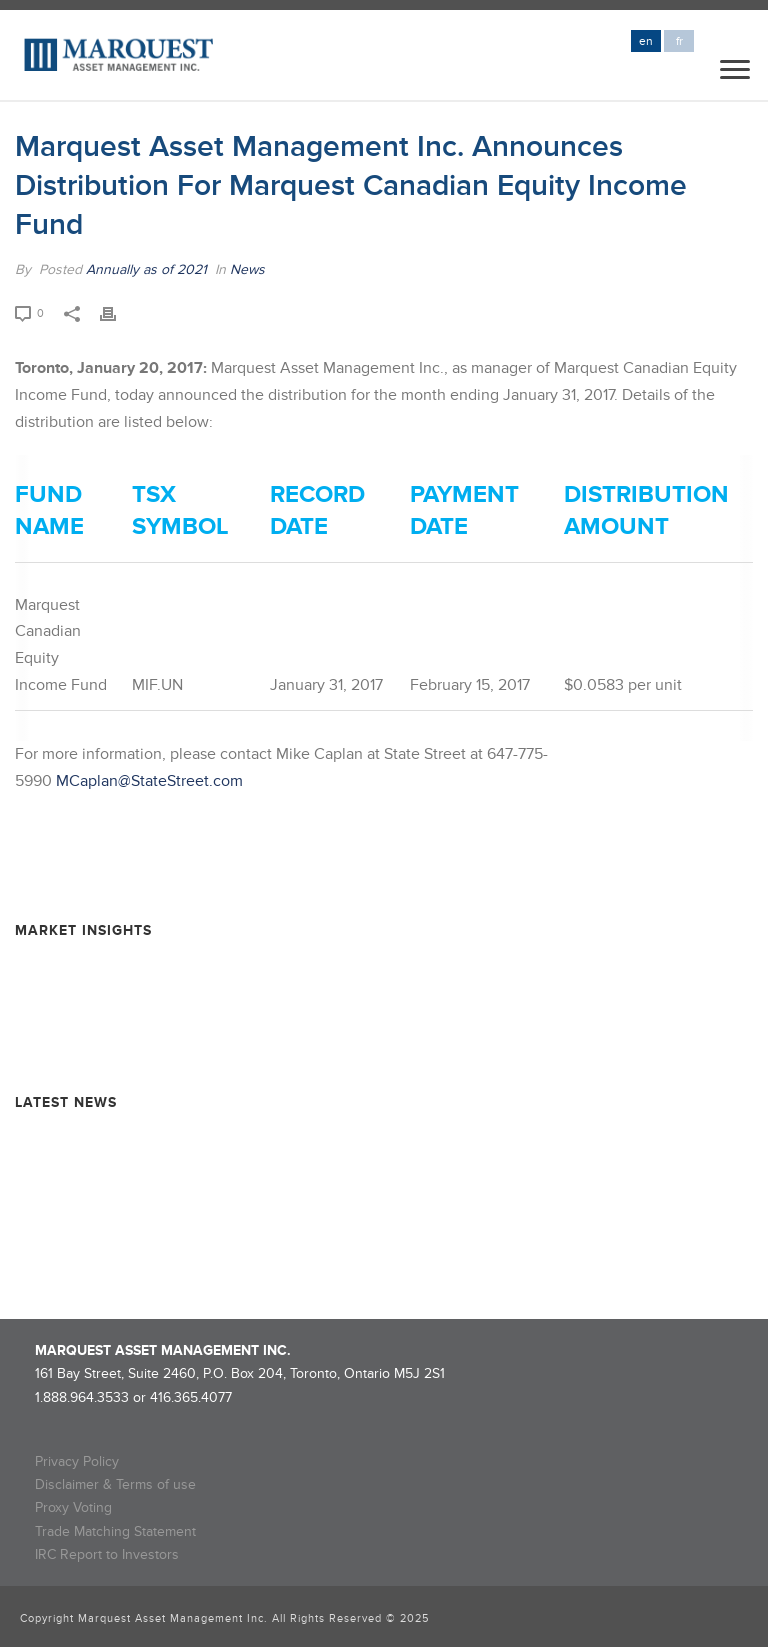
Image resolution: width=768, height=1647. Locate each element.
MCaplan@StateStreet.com (149, 781)
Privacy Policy (77, 1461)
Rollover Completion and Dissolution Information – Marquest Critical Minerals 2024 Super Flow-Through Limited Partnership (359, 1181)
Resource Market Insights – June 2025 (136, 1001)
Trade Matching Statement (115, 1531)
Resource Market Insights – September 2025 (154, 965)
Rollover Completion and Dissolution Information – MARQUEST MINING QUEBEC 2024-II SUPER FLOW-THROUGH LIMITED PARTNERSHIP (368, 1235)
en (646, 41)
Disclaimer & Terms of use (115, 1484)
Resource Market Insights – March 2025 (139, 1036)
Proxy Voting (73, 1507)
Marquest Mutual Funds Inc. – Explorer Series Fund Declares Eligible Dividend (257, 1137)
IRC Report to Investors (107, 1554)
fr (679, 41)
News (247, 269)
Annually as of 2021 (146, 269)
